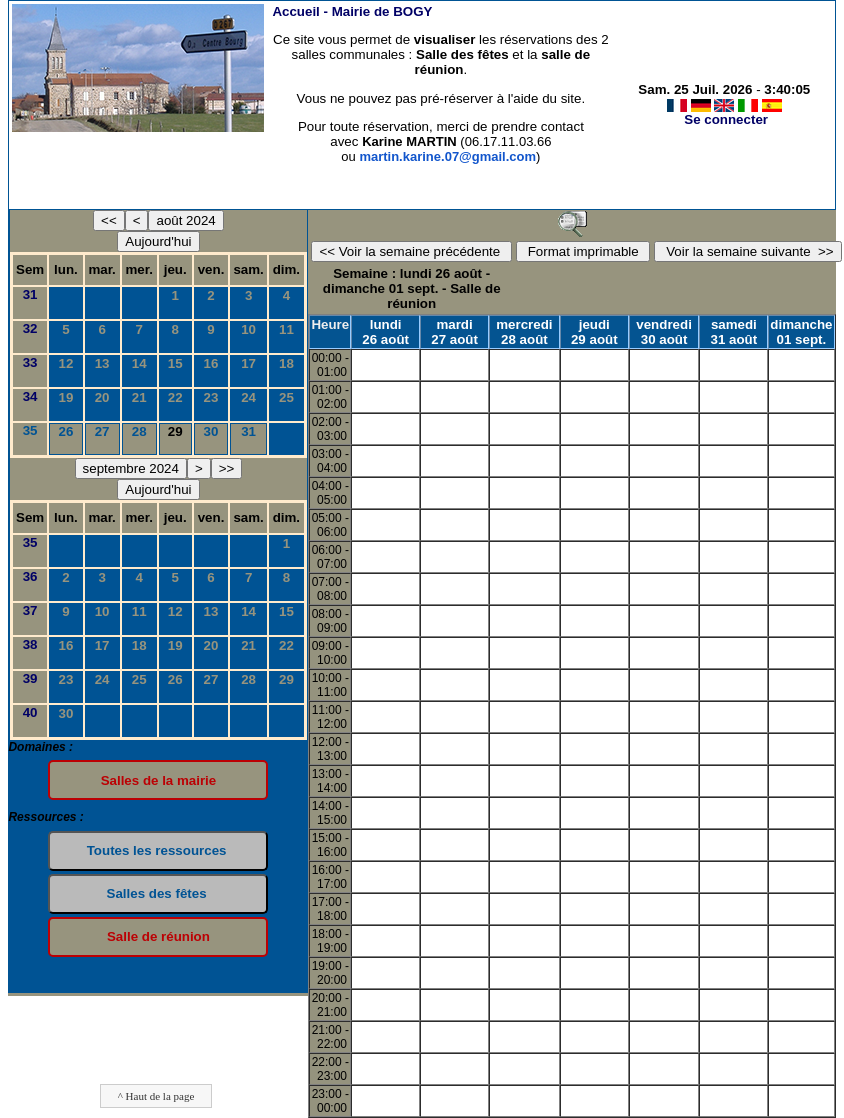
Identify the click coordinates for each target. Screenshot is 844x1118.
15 (175, 363)
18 (286, 363)
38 (30, 644)
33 (30, 362)
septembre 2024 (131, 468)
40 (30, 712)
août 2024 (185, 220)
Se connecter (726, 119)
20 (102, 397)
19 (66, 397)
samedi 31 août (734, 332)
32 (30, 328)
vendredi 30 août (664, 332)
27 (102, 431)
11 (286, 329)
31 (30, 294)
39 (30, 678)
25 (286, 397)
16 (211, 363)
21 (139, 397)
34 (30, 396)
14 (139, 363)
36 (30, 576)
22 (175, 397)
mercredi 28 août (524, 332)
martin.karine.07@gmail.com (447, 156)
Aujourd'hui (158, 241)
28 (139, 431)
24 (248, 397)
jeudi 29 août (594, 332)
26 (66, 431)
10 (248, 329)
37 (30, 610)
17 (248, 363)
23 (211, 397)
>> (227, 468)
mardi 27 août (454, 332)
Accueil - (352, 11)
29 (286, 679)
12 (66, 363)
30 (211, 431)
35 (30, 430)
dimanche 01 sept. (801, 332)
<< (109, 220)
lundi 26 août (385, 332)
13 (102, 363)
